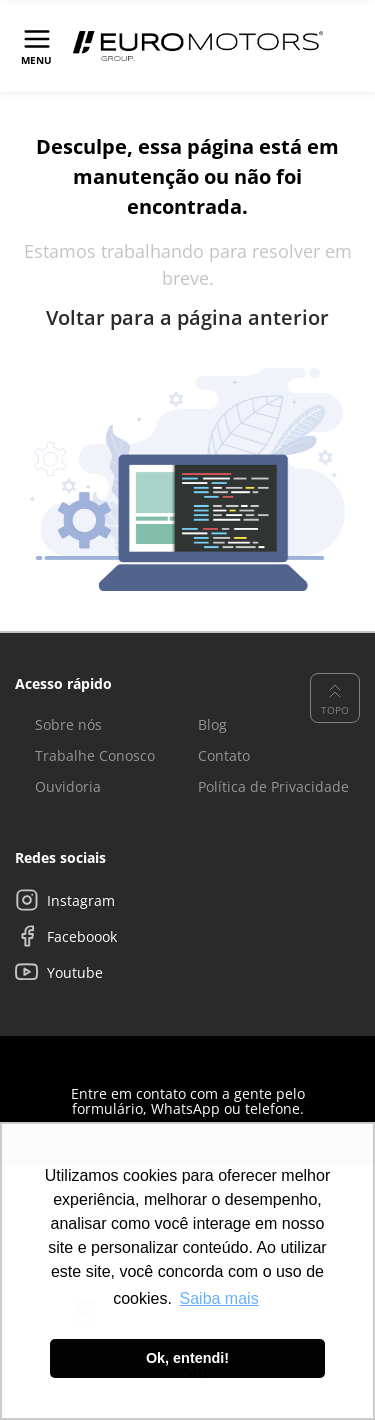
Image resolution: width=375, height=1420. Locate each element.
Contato (224, 755)
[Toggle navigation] (36, 46)
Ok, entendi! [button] (187, 1358)
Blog (212, 724)
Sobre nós (68, 724)
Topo (335, 698)
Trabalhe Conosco (95, 755)
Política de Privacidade (273, 786)
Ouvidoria (68, 786)
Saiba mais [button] (219, 1298)
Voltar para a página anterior (187, 318)
